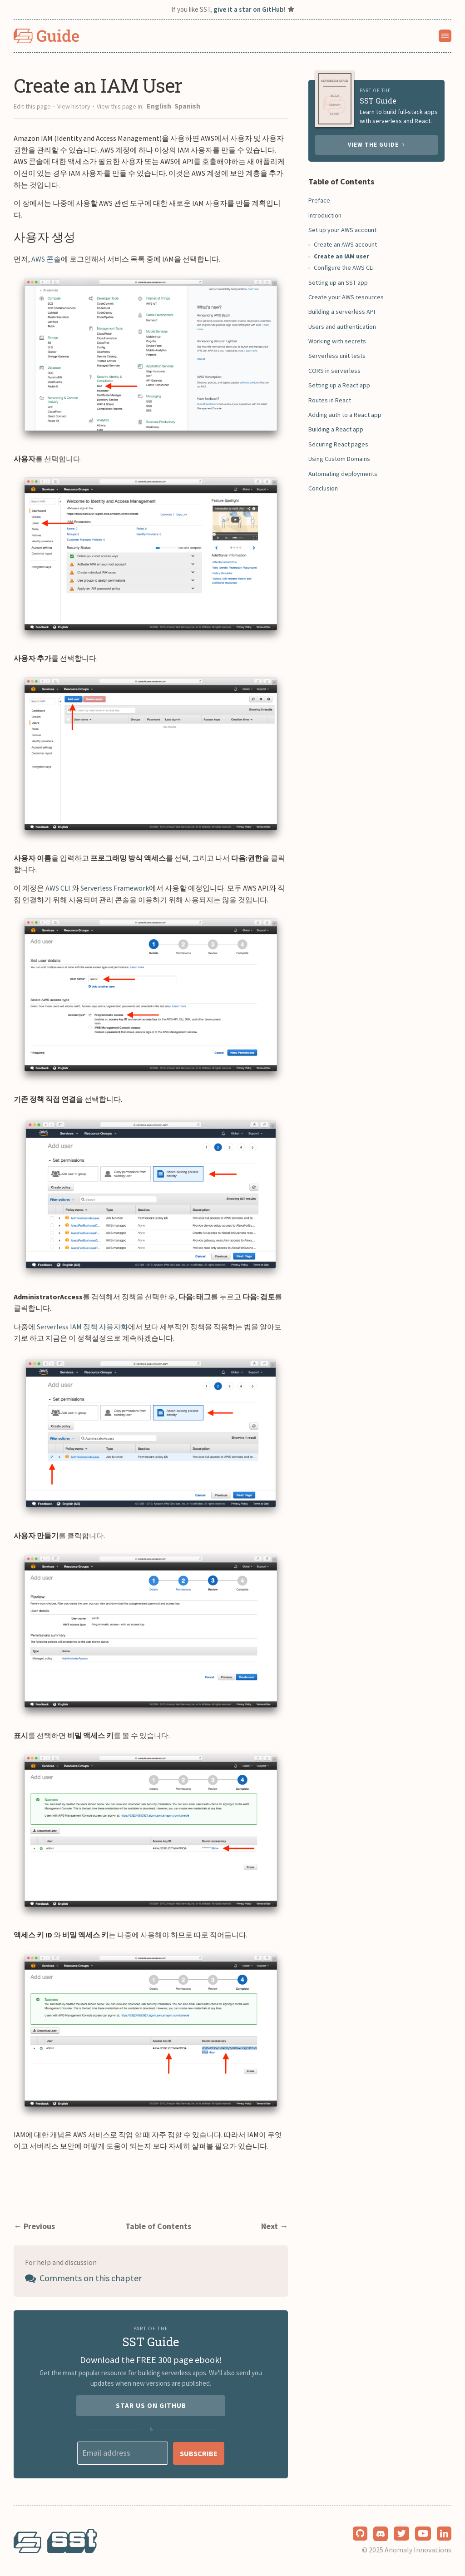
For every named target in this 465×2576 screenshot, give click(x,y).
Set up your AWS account (342, 230)
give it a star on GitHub (248, 9)
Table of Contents (158, 2226)
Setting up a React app (339, 385)
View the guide (376, 145)
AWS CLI (57, 887)
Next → (274, 2226)
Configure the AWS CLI (344, 267)
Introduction (324, 215)
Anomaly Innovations (418, 2549)
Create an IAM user (341, 256)
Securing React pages (338, 444)
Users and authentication (342, 326)
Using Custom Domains (339, 459)
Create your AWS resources (346, 297)
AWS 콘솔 (46, 258)
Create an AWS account (345, 244)
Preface (319, 200)
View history (73, 106)
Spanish (187, 105)
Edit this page (32, 106)
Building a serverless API (341, 311)
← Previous (34, 2226)
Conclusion (323, 488)
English (160, 105)
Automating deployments (342, 474)
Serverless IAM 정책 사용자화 (82, 1326)
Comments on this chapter (83, 2278)
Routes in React (329, 400)
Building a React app (335, 429)
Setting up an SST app (338, 282)
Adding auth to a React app (344, 415)
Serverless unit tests (337, 356)
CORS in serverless (334, 371)
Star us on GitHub (151, 2405)
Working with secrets (337, 341)
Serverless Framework (114, 887)
